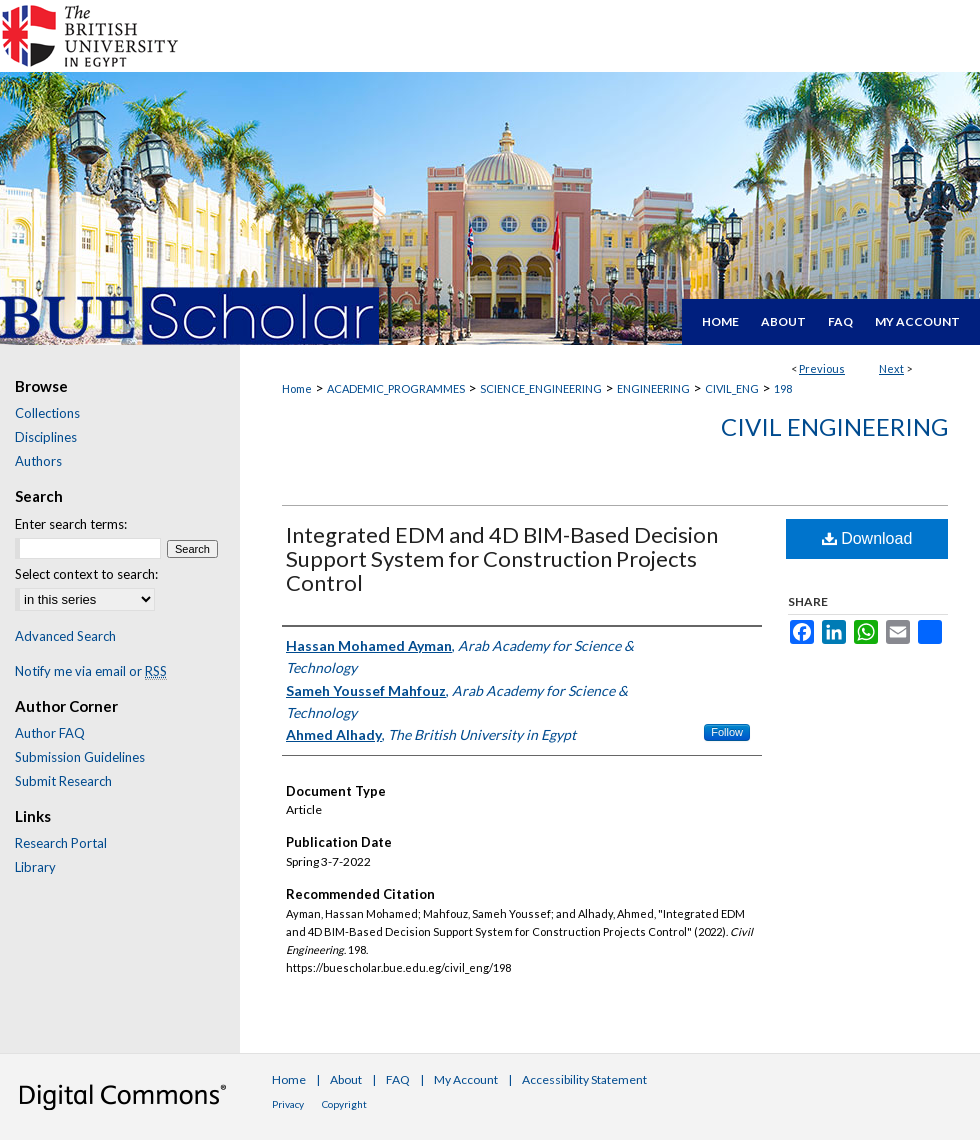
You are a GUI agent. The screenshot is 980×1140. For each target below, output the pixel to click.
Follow (727, 732)
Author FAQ (50, 733)
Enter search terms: (71, 524)
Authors (38, 461)
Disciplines (46, 437)
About (346, 1079)
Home (297, 388)
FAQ (398, 1079)
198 (783, 388)
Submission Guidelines (80, 757)
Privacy (288, 1104)
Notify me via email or (91, 671)
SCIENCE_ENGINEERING (541, 388)
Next (891, 368)
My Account (466, 1079)
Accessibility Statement (584, 1079)
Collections (47, 413)
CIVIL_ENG (732, 388)
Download (867, 538)
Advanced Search (65, 636)
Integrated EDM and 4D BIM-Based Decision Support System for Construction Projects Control (502, 558)
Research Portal (61, 843)
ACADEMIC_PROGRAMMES (396, 388)
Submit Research (63, 781)
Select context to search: (86, 574)
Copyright (344, 1104)
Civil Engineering (834, 426)
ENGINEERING (653, 388)
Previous (822, 368)
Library (35, 867)
